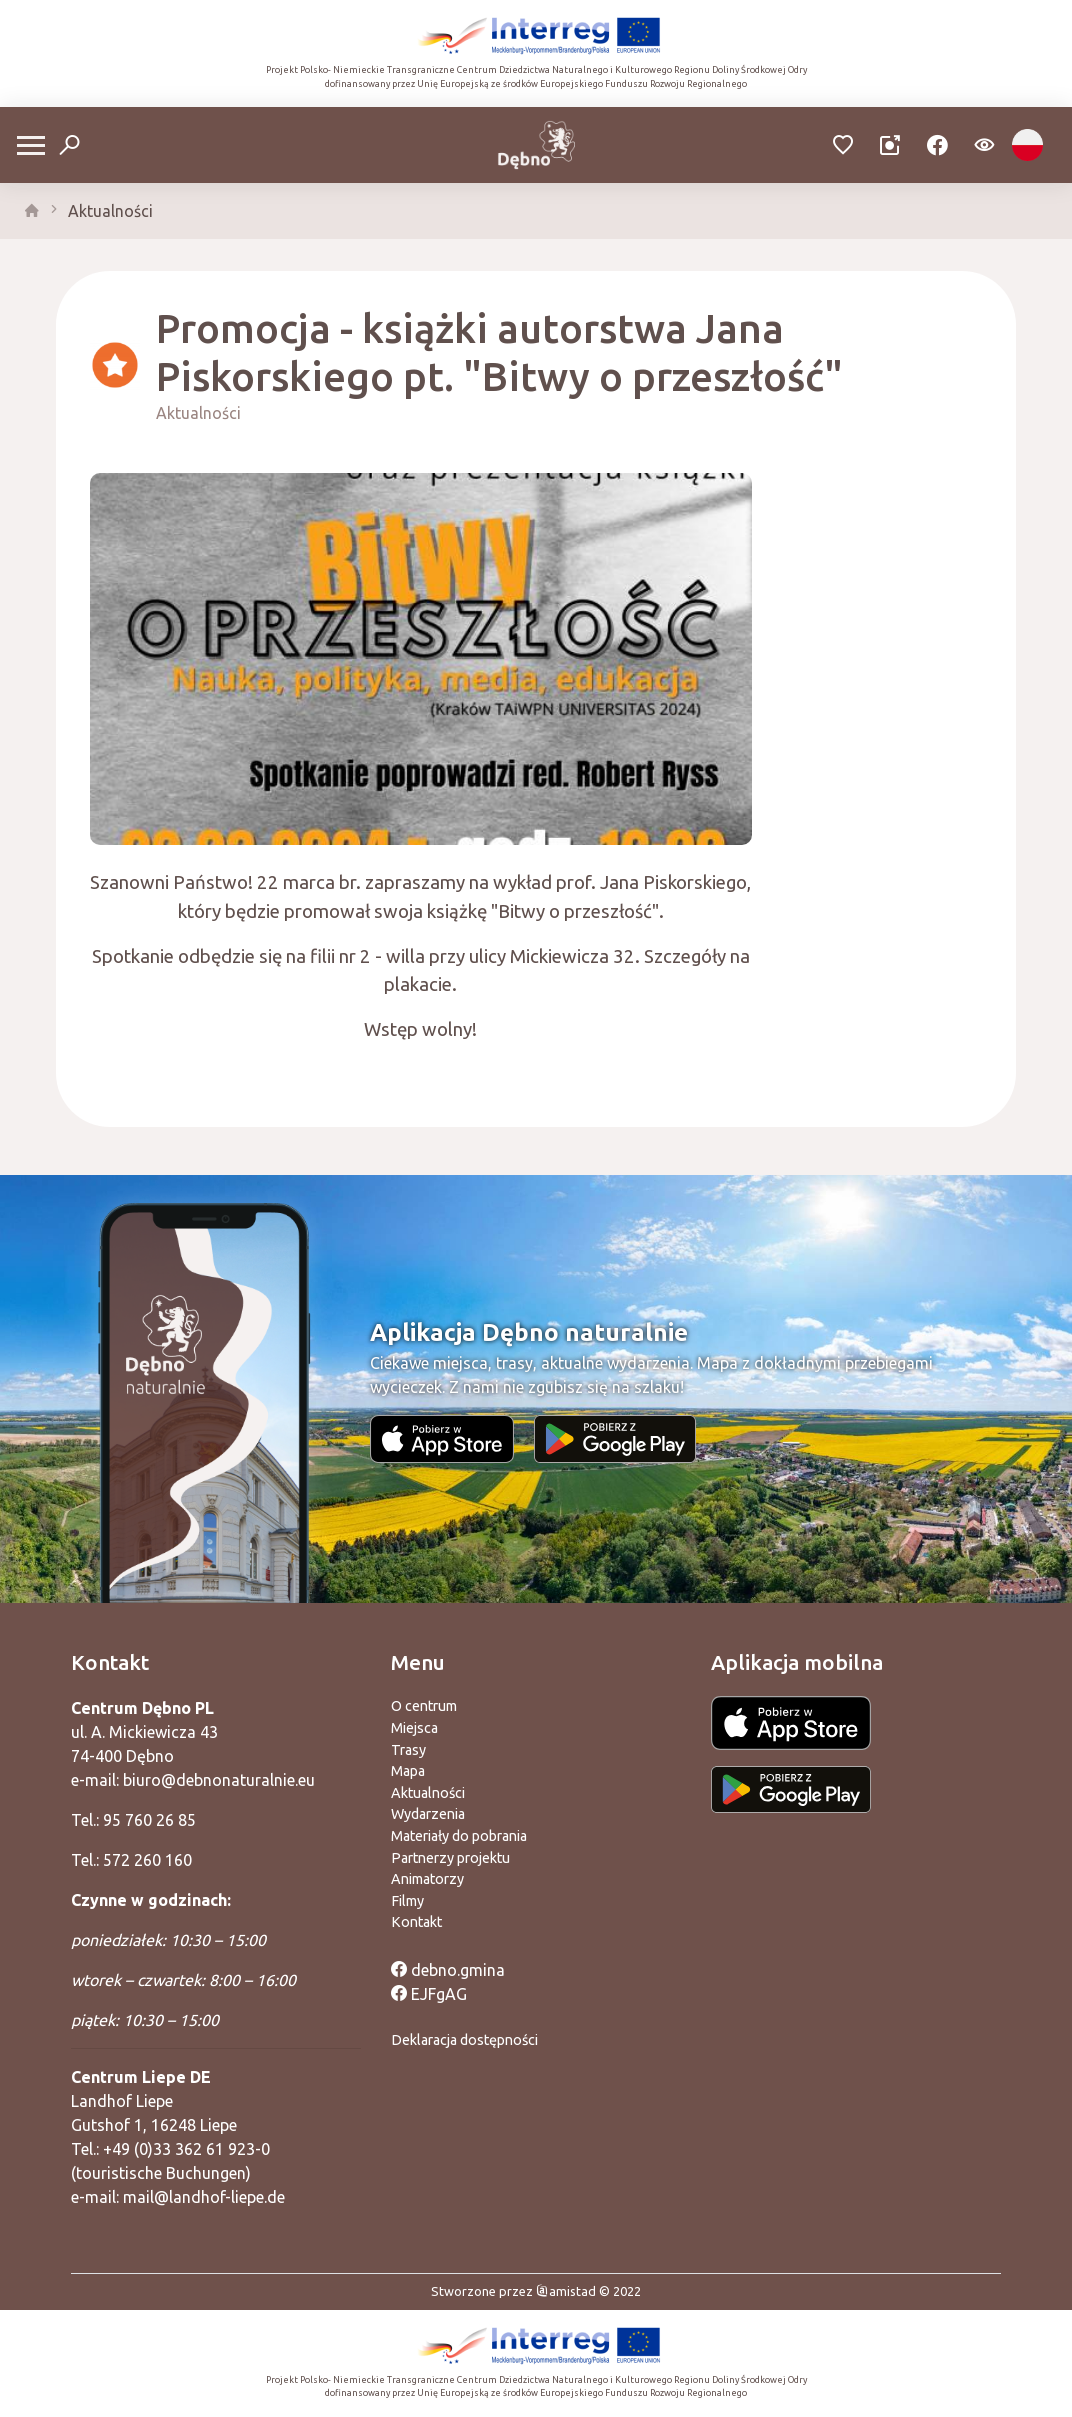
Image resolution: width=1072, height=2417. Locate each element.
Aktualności (110, 211)
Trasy (408, 1750)
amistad (566, 2291)
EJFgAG (429, 1994)
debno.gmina (448, 1970)
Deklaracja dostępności (464, 2040)
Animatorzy (427, 1879)
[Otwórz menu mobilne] (31, 145)
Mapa (408, 1771)
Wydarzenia (428, 1814)
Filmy (407, 1901)
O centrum (424, 1706)
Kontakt (416, 1922)
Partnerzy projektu (450, 1858)
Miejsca (414, 1728)
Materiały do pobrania (459, 1836)
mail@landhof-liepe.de (204, 2197)
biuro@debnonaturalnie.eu (219, 1780)
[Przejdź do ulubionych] (843, 145)
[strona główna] (32, 211)
